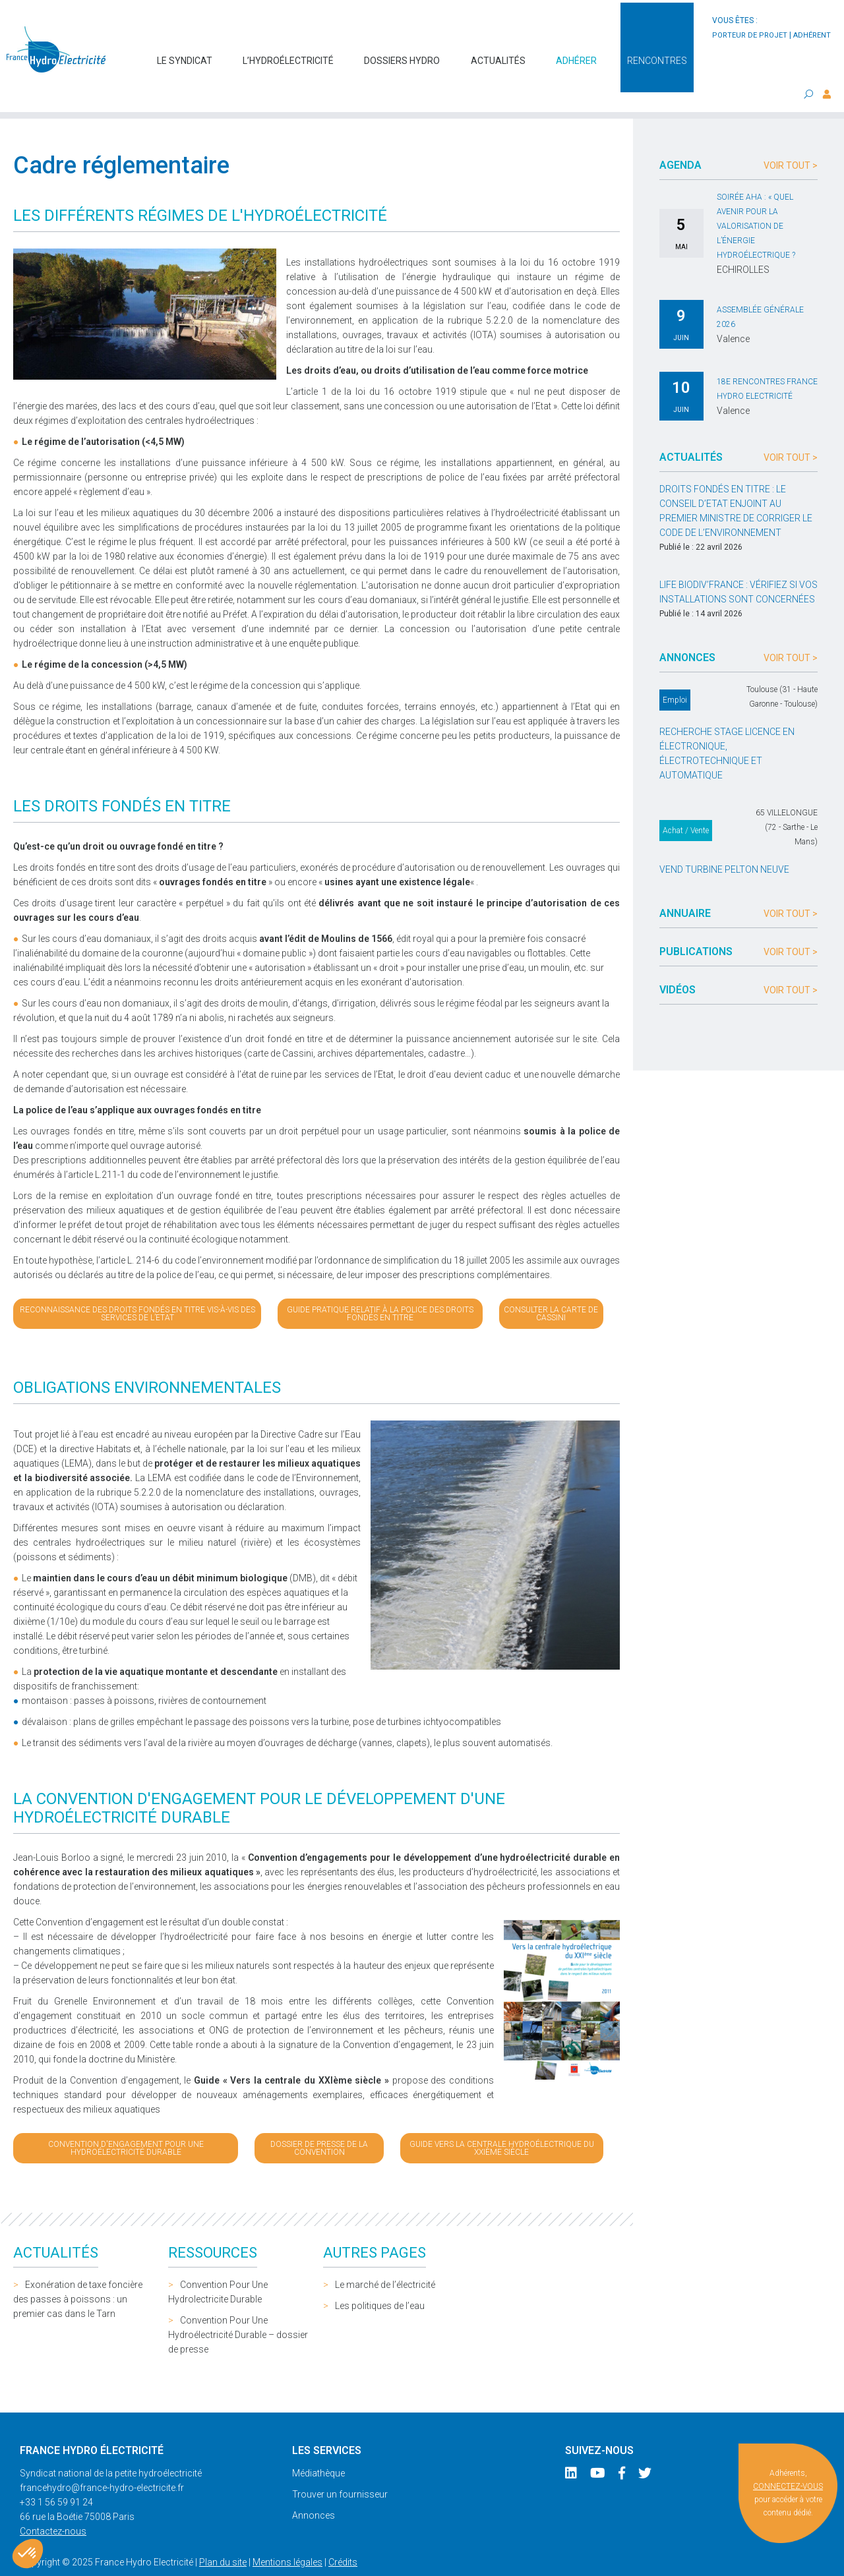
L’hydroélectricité (288, 54)
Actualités (498, 54)
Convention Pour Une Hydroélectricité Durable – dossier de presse (238, 2308)
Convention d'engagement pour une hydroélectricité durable (126, 2121)
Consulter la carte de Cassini (551, 1287)
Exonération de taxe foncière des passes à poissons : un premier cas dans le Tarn (77, 2273)
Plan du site (223, 2536)
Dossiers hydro (402, 54)
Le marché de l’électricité (385, 2258)
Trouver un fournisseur (340, 2468)
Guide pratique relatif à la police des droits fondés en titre (380, 1287)
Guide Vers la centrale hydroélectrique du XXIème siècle (501, 2121)
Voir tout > (791, 139)
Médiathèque (318, 2447)
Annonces (313, 2489)
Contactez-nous (53, 2505)
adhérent (812, 35)
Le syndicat (184, 54)
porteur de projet (749, 35)
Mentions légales (287, 2536)
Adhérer (576, 54)
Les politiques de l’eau (380, 2279)
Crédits (342, 2536)
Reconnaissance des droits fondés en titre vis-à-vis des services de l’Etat (137, 1287)
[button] (28, 2553)
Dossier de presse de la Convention (319, 2121)
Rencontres (657, 54)
